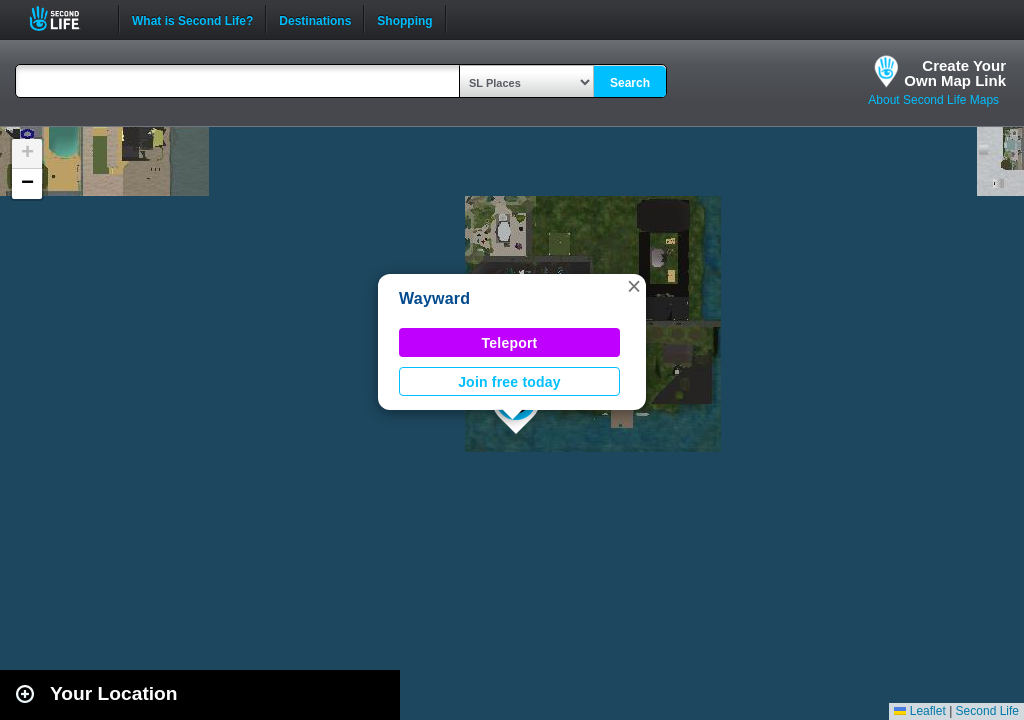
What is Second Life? (192, 19)
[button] (634, 286)
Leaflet (919, 711)
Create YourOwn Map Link (955, 73)
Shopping (404, 19)
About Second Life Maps (933, 100)
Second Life (65, 18)
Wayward (434, 298)
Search (630, 83)
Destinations (315, 19)
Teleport (510, 343)
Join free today (509, 382)
